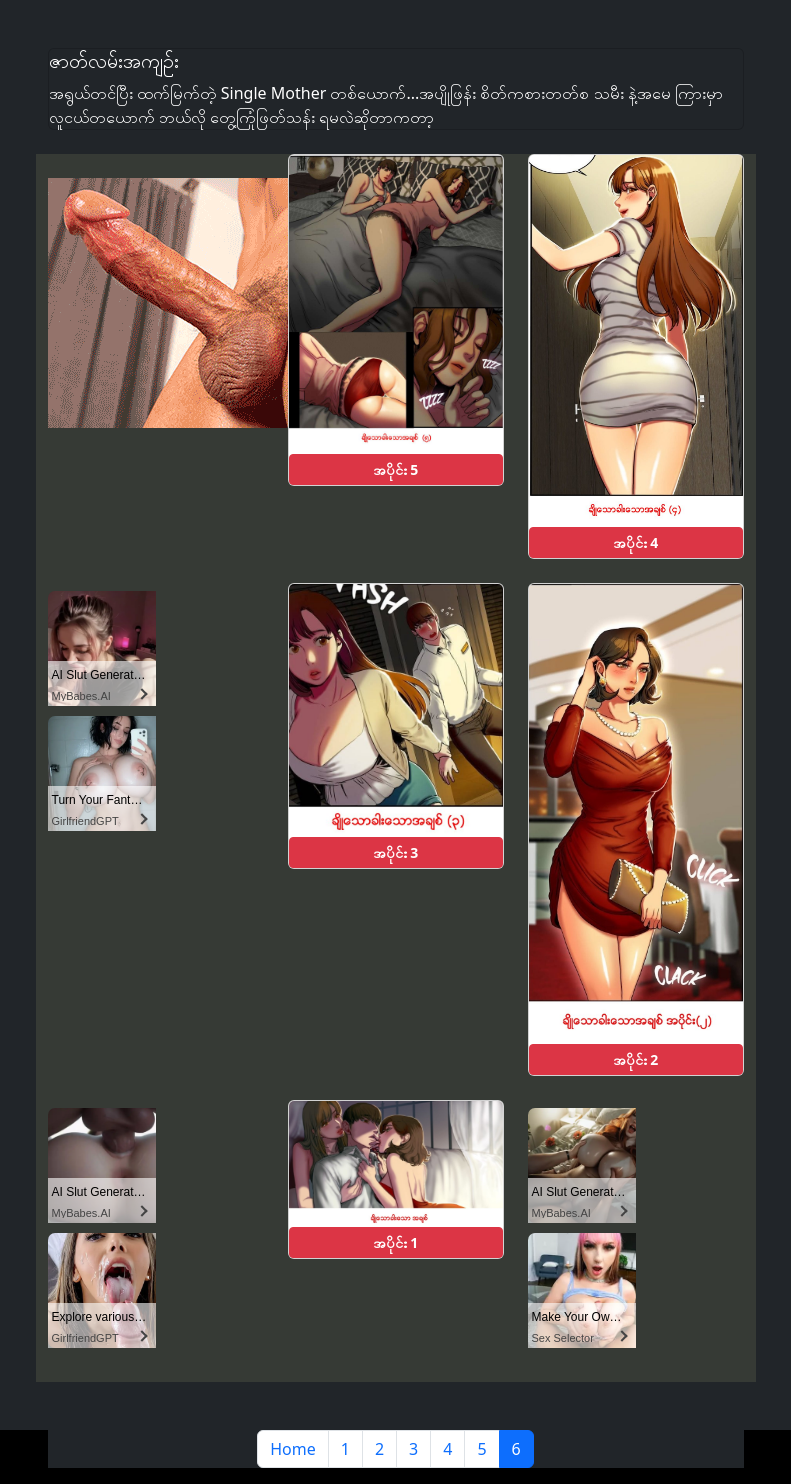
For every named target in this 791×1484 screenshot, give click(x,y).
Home (293, 1449)
